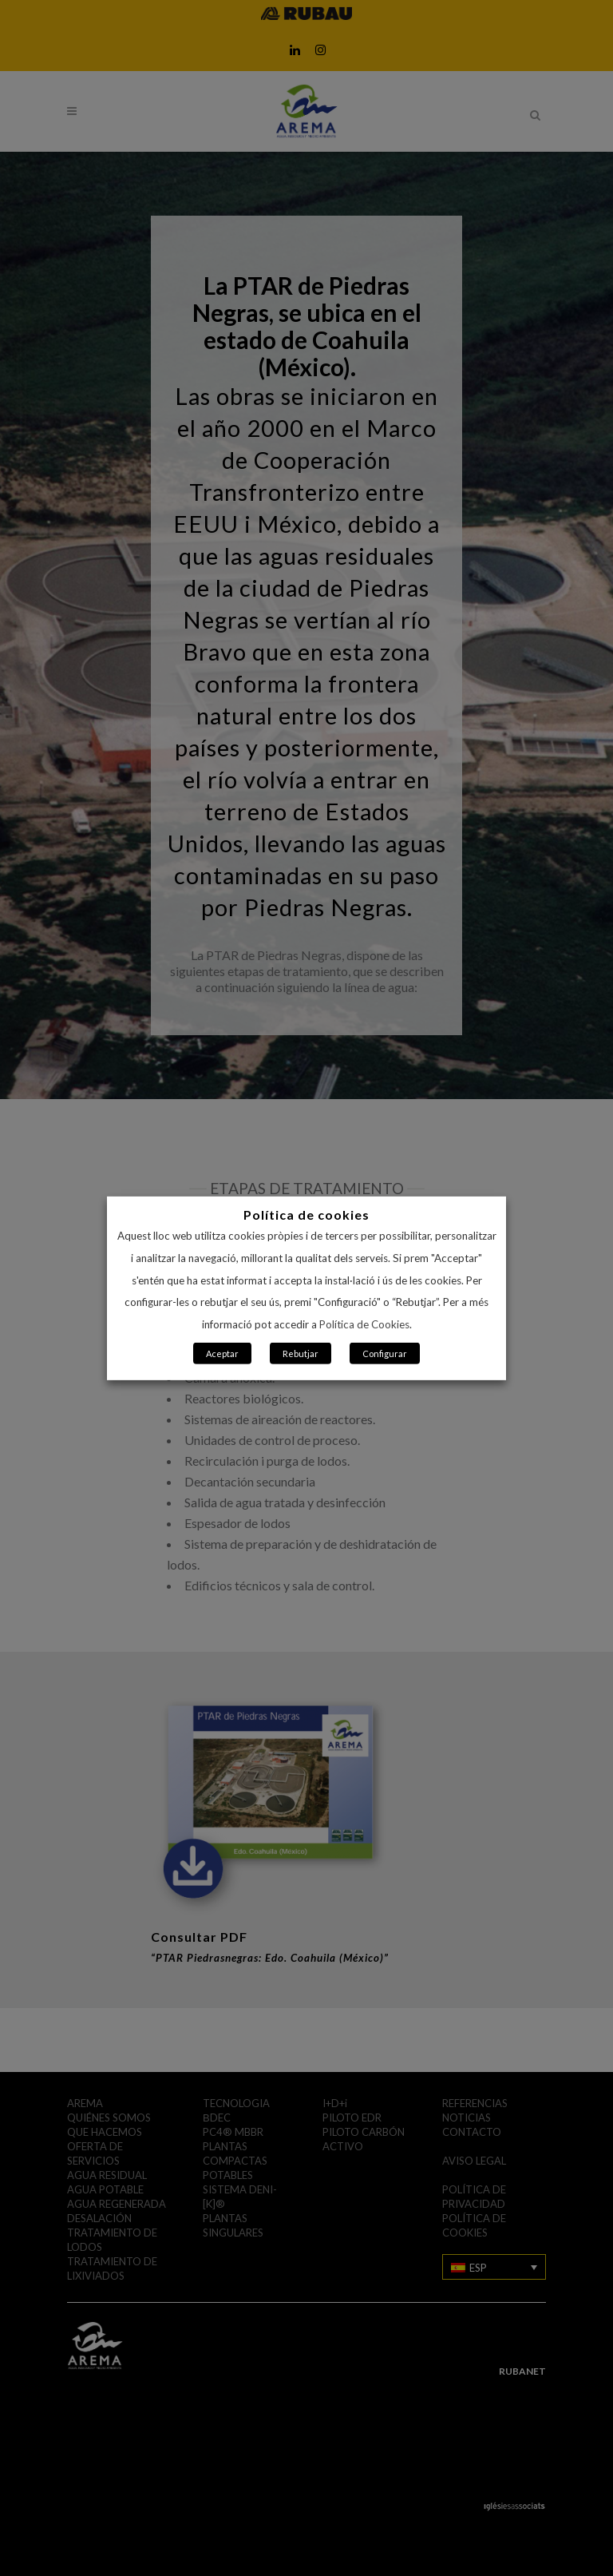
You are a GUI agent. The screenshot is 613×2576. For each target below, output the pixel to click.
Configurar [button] (384, 1353)
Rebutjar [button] (300, 1353)
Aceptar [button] (222, 1353)
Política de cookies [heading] (306, 1213)
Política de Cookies (364, 1324)
